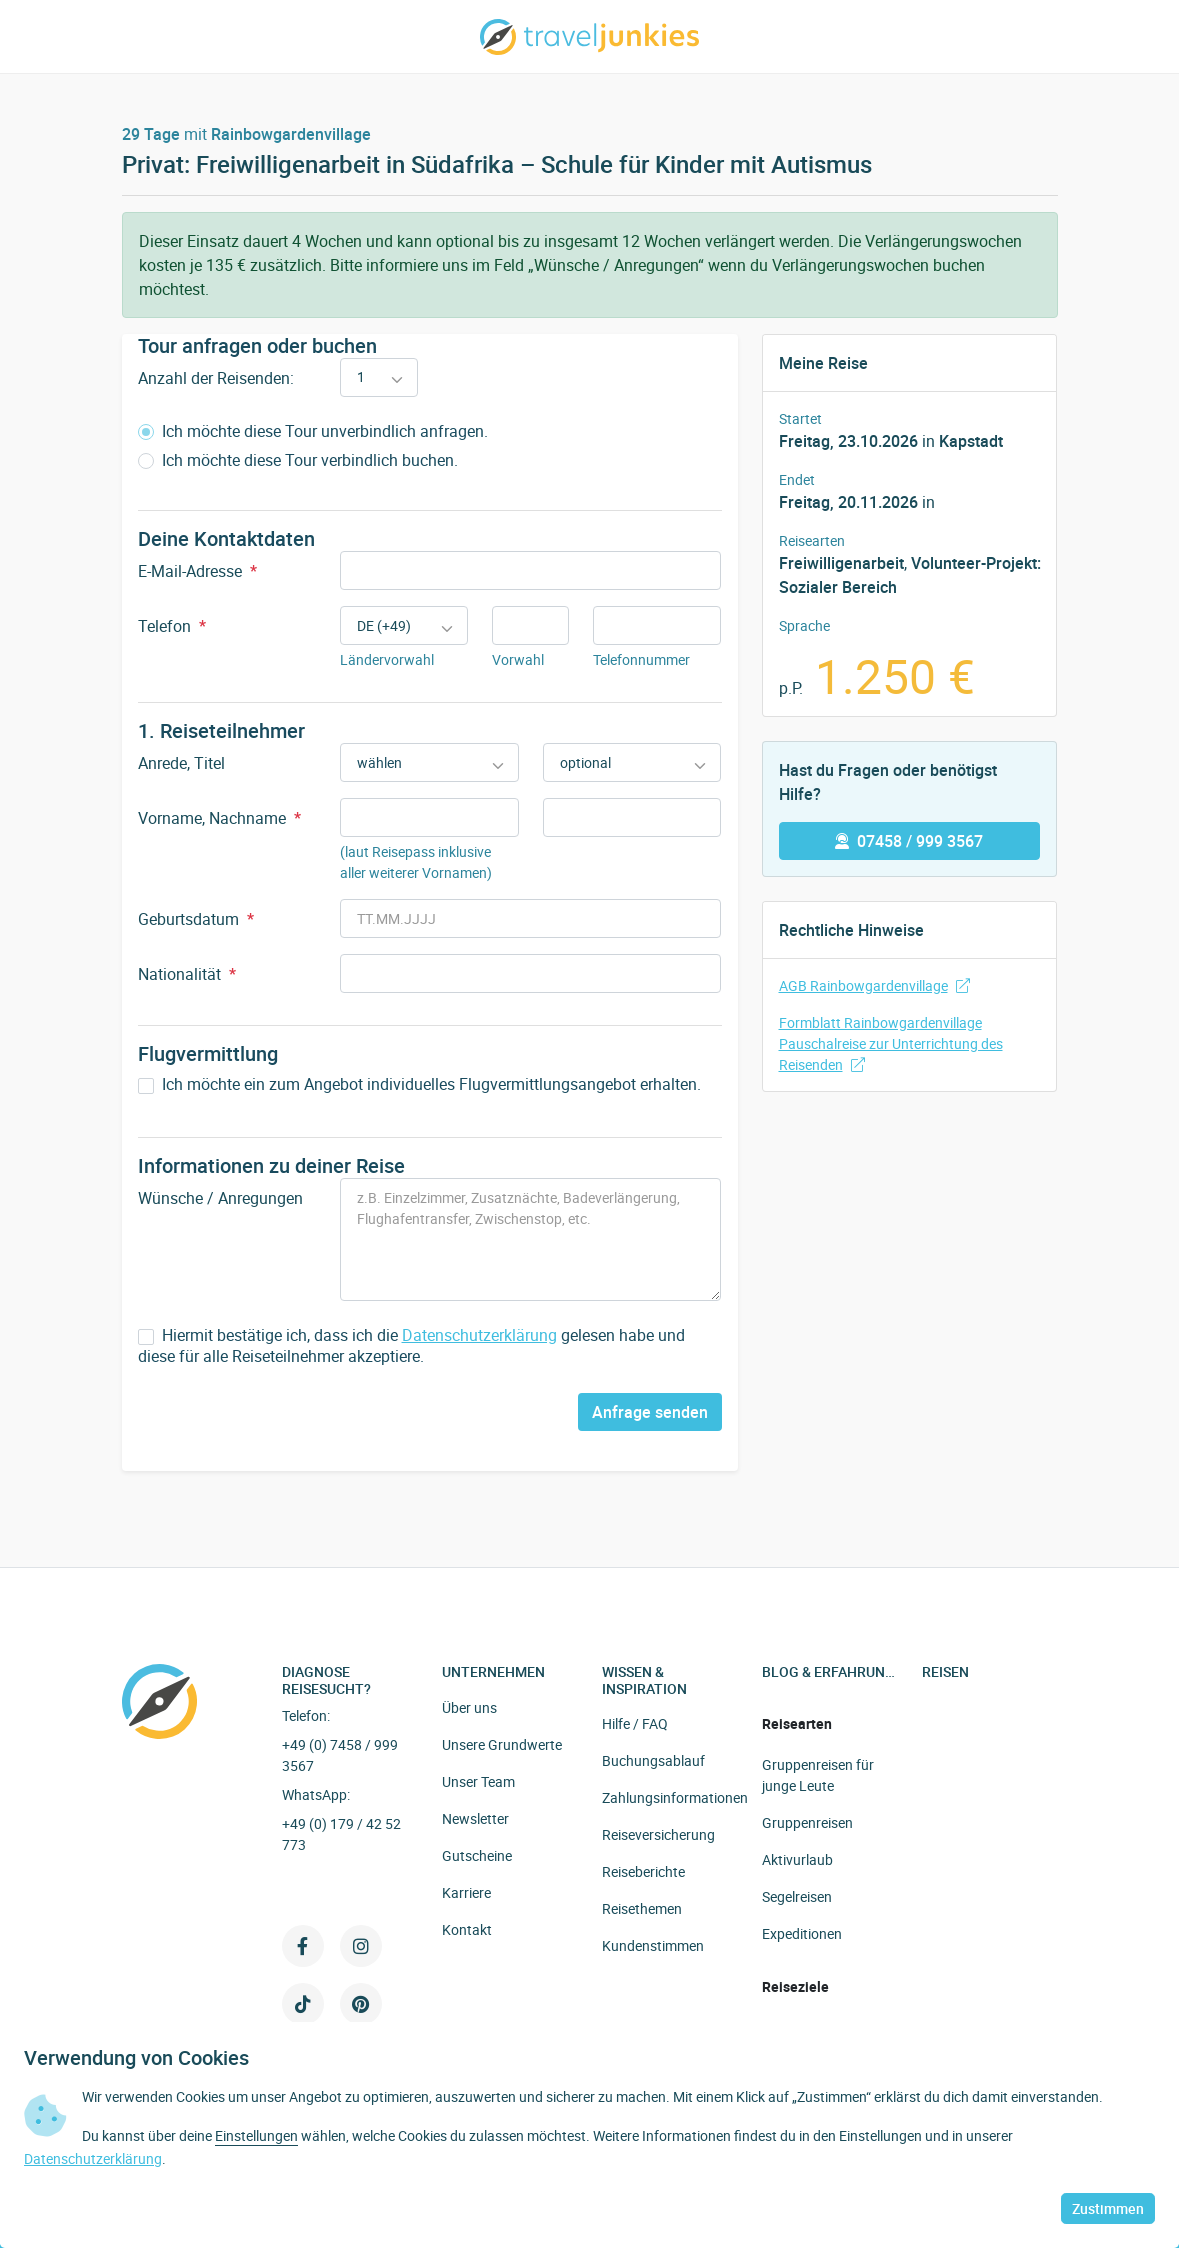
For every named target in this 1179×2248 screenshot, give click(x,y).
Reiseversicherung (658, 1834)
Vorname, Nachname (219, 818)
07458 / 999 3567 (909, 841)
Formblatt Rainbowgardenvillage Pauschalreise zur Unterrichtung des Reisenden (891, 1043)
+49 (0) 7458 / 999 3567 (340, 1755)
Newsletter (475, 1818)
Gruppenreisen (807, 1822)
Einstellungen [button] (256, 2135)
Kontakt (467, 1929)
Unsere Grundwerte (502, 1744)
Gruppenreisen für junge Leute (818, 1775)
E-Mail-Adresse (197, 571)
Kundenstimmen (653, 1945)
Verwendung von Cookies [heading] (136, 2058)
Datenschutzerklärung (479, 1335)
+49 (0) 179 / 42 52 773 (341, 1834)
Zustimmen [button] (1108, 2208)
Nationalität (187, 974)
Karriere (466, 1892)
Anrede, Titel (181, 763)
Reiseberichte (643, 1871)
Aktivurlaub (797, 1859)
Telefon (172, 626)
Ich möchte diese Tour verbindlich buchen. (298, 460)
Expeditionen (802, 1933)
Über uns (469, 1707)
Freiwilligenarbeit (841, 563)
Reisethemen (642, 1908)
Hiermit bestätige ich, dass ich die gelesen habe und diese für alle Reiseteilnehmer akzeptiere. (411, 1346)
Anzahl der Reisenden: (216, 378)
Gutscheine (477, 1855)
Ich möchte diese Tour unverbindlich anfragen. (313, 431)
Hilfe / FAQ (635, 1723)
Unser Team (478, 1781)
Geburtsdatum (196, 919)
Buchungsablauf (653, 1760)
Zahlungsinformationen (675, 1797)
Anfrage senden (650, 1412)
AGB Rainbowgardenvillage (874, 985)
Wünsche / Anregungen (220, 1198)
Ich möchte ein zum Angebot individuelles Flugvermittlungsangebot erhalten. (419, 1084)
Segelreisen (797, 1896)
